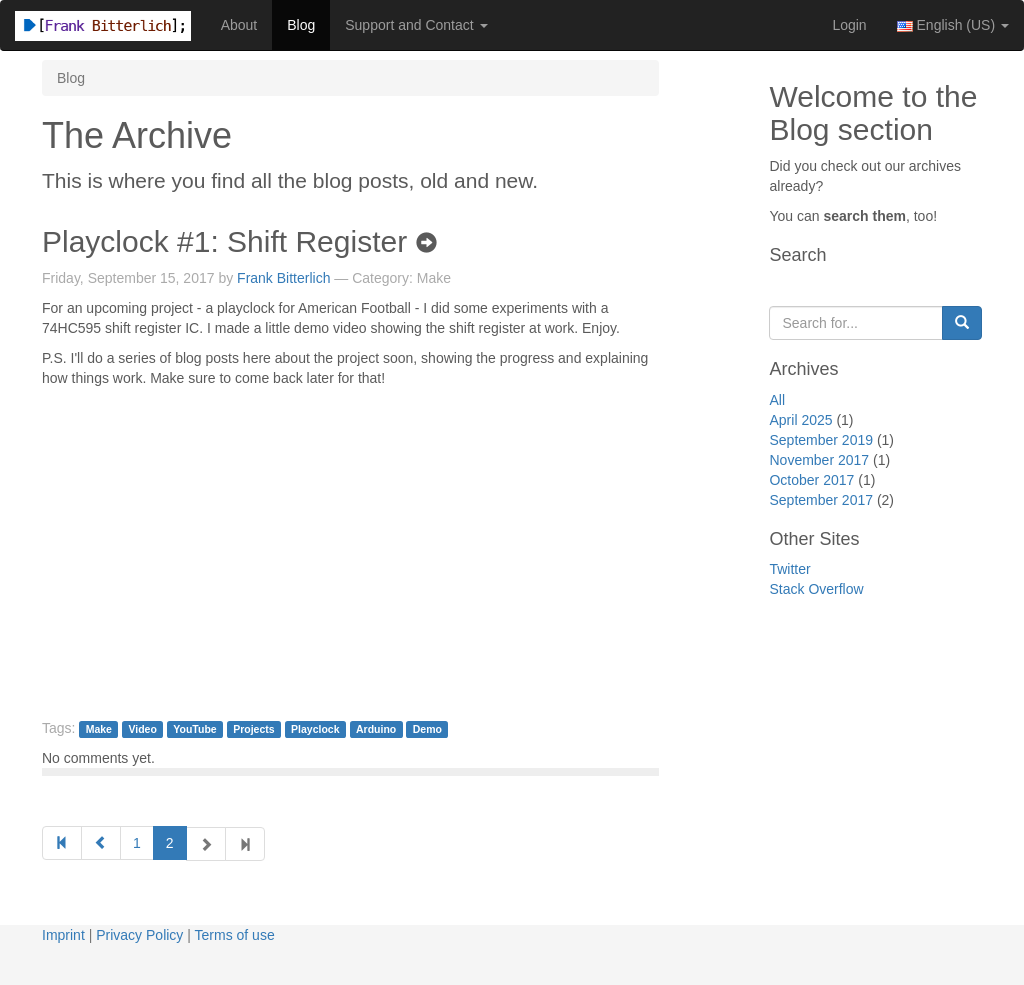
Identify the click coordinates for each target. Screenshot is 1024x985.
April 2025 (800, 420)
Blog (301, 25)
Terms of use (235, 935)
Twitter (789, 569)
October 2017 (811, 480)
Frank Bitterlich (283, 278)
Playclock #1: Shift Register (239, 241)
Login (849, 25)
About (239, 25)
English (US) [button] (953, 25)
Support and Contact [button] (416, 25)
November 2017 (819, 460)
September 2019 (821, 440)
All (777, 400)
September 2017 (821, 500)
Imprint (63, 935)
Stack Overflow (816, 589)
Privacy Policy (139, 935)
